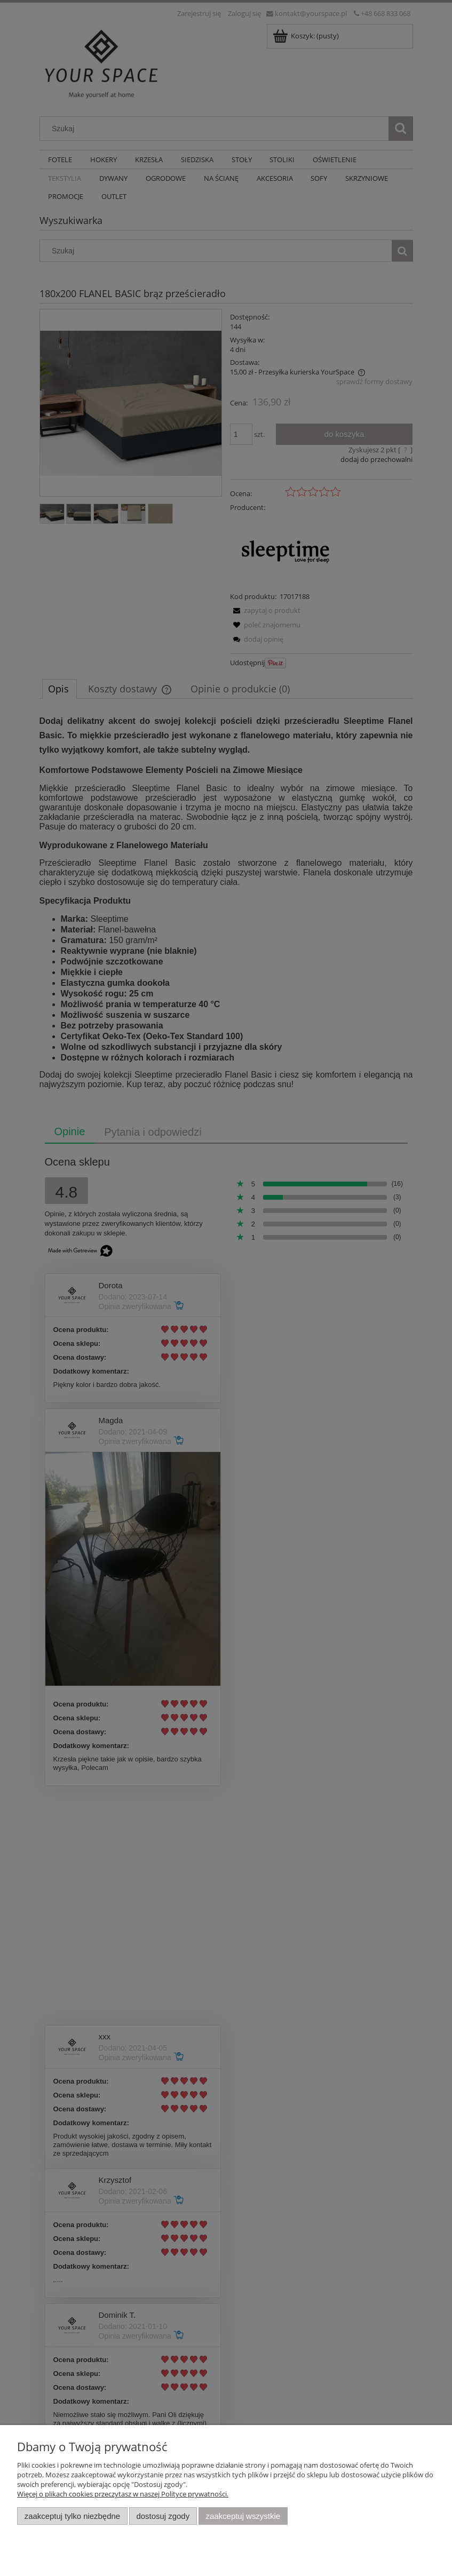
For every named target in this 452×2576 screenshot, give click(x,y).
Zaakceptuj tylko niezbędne (72, 2516)
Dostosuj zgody (162, 2516)
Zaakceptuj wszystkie (243, 2516)
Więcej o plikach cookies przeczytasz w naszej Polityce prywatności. (122, 2494)
